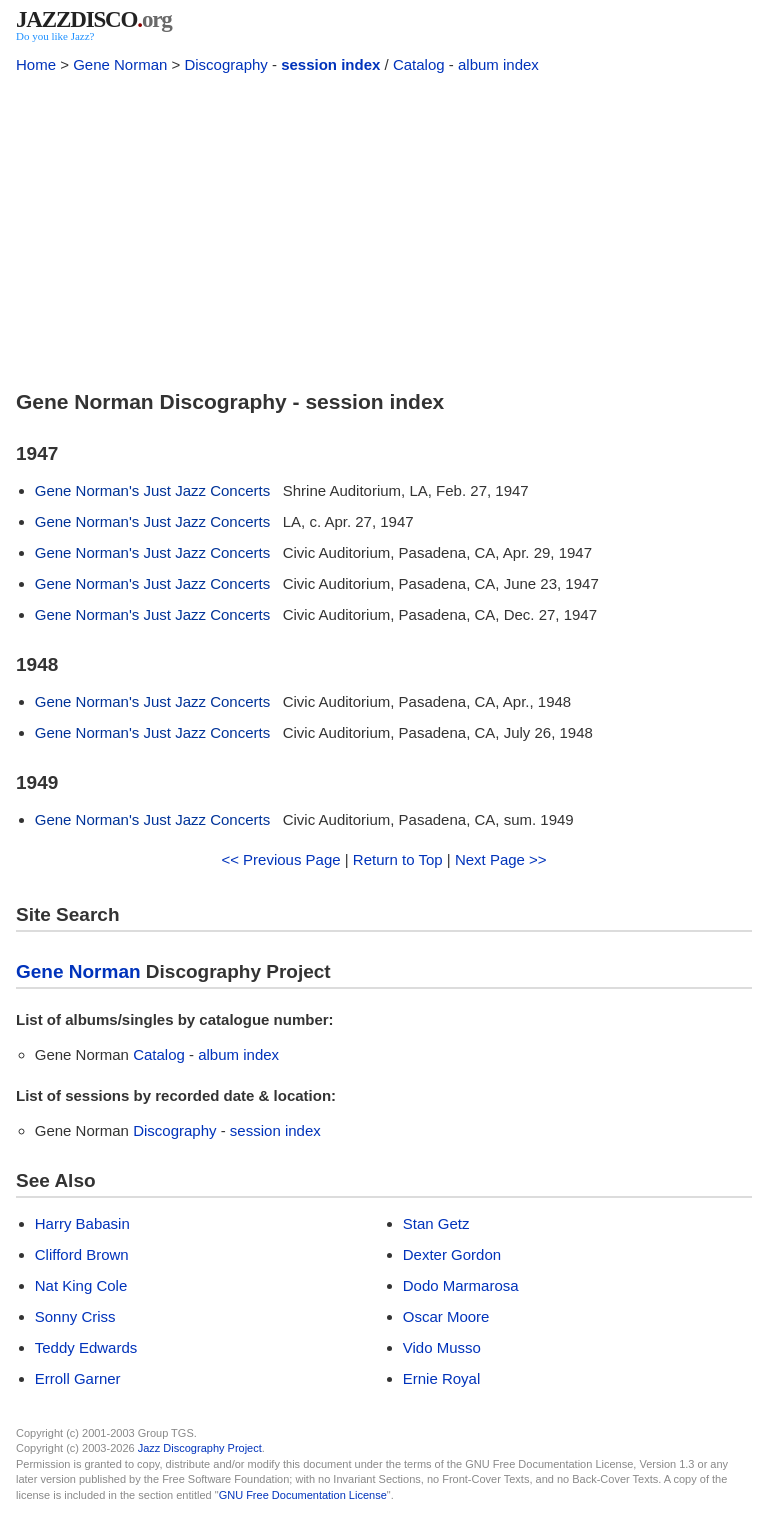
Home (36, 64)
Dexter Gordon (452, 1254)
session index (330, 64)
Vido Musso (442, 1347)
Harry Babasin (82, 1223)
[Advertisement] (384, 228)
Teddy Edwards (86, 1347)
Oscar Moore (446, 1316)
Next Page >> (501, 859)
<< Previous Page (280, 859)
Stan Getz (436, 1223)
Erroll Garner (78, 1378)
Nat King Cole (81, 1285)
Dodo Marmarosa (461, 1285)
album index (498, 64)
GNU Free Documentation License (303, 1495)
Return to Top (398, 859)
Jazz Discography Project (200, 1448)
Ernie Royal (442, 1378)
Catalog (419, 64)
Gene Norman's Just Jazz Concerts (152, 490)
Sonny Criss (75, 1316)
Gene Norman (120, 64)
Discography (225, 64)
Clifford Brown (82, 1254)
